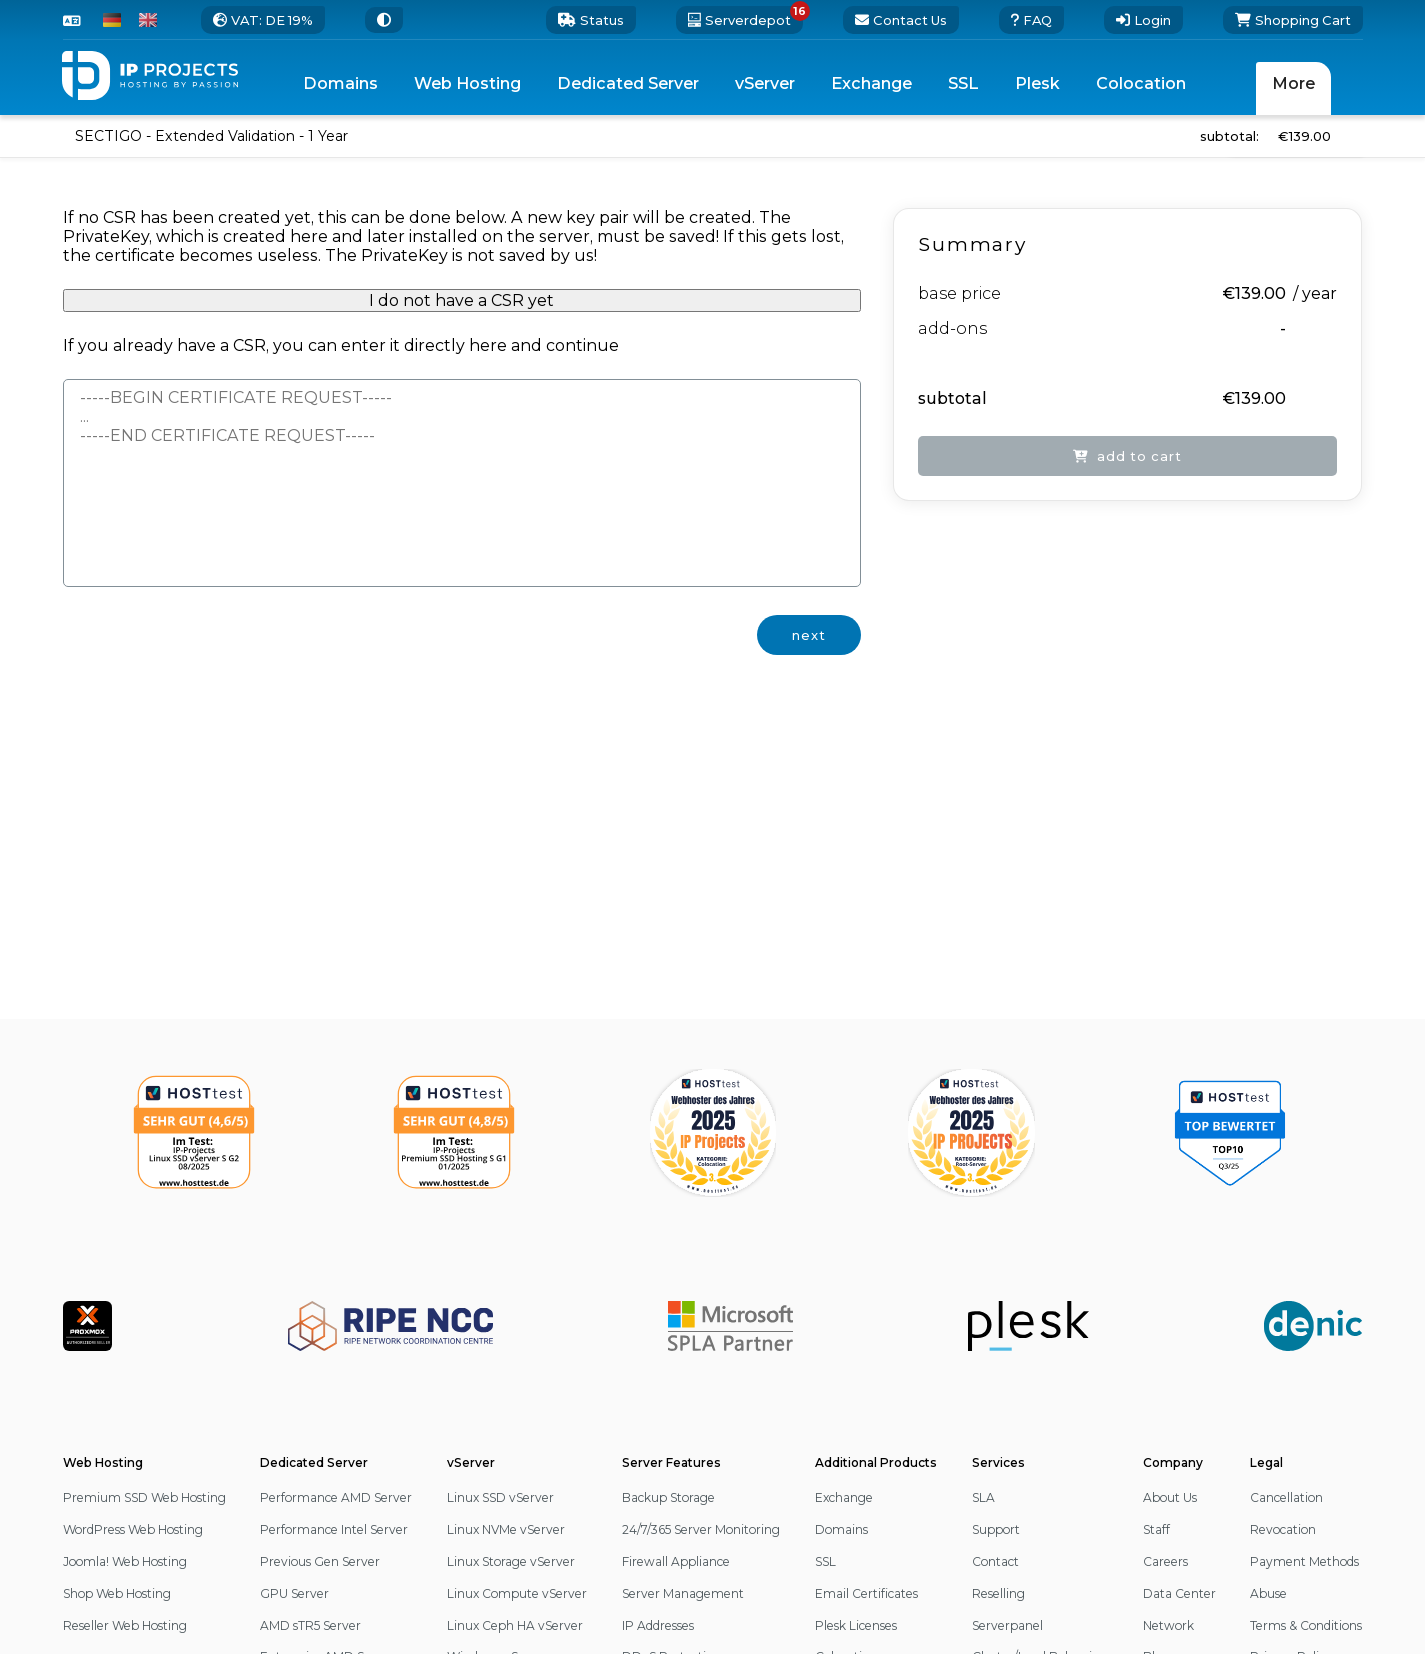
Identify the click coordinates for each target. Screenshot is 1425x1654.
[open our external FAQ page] (1031, 20)
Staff (1156, 1529)
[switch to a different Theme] (384, 20)
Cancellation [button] (1286, 1497)
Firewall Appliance (676, 1561)
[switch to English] (148, 20)
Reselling (998, 1593)
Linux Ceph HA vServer (515, 1625)
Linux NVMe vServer (506, 1529)
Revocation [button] (1283, 1529)
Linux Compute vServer (517, 1593)
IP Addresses (658, 1625)
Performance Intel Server (334, 1529)
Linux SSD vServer (500, 1497)
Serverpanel (1007, 1625)
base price (959, 293)
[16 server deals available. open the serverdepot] (739, 20)
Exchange (844, 1497)
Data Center (1179, 1593)
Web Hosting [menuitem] (467, 83)
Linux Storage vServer (511, 1561)
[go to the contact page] (901, 20)
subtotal (952, 398)
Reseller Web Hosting (125, 1625)
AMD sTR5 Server (310, 1625)
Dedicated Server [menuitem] (628, 83)
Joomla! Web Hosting (125, 1561)
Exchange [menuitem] (871, 83)
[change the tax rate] (263, 20)
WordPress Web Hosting (133, 1529)
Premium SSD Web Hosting (144, 1497)
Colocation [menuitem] (1141, 83)
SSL (825, 1561)
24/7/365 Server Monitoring (701, 1529)
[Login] (1143, 20)
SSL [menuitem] (963, 83)
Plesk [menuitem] (1037, 83)
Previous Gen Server (320, 1561)
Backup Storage (668, 1497)
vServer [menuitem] (765, 83)
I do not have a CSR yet (461, 300)
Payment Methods (1304, 1561)
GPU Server (294, 1593)
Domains (841, 1529)
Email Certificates (866, 1593)
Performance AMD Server (336, 1497)
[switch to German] (112, 20)
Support (996, 1529)
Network (1168, 1625)
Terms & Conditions (1306, 1625)
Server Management (683, 1593)
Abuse (1268, 1593)
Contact (995, 1561)
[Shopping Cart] (1293, 20)
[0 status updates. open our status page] (591, 20)
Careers (1165, 1561)
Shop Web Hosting (117, 1593)
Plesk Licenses (856, 1625)
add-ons (952, 328)
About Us (1170, 1497)
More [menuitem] (1293, 83)
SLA (983, 1497)
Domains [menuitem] (340, 83)
